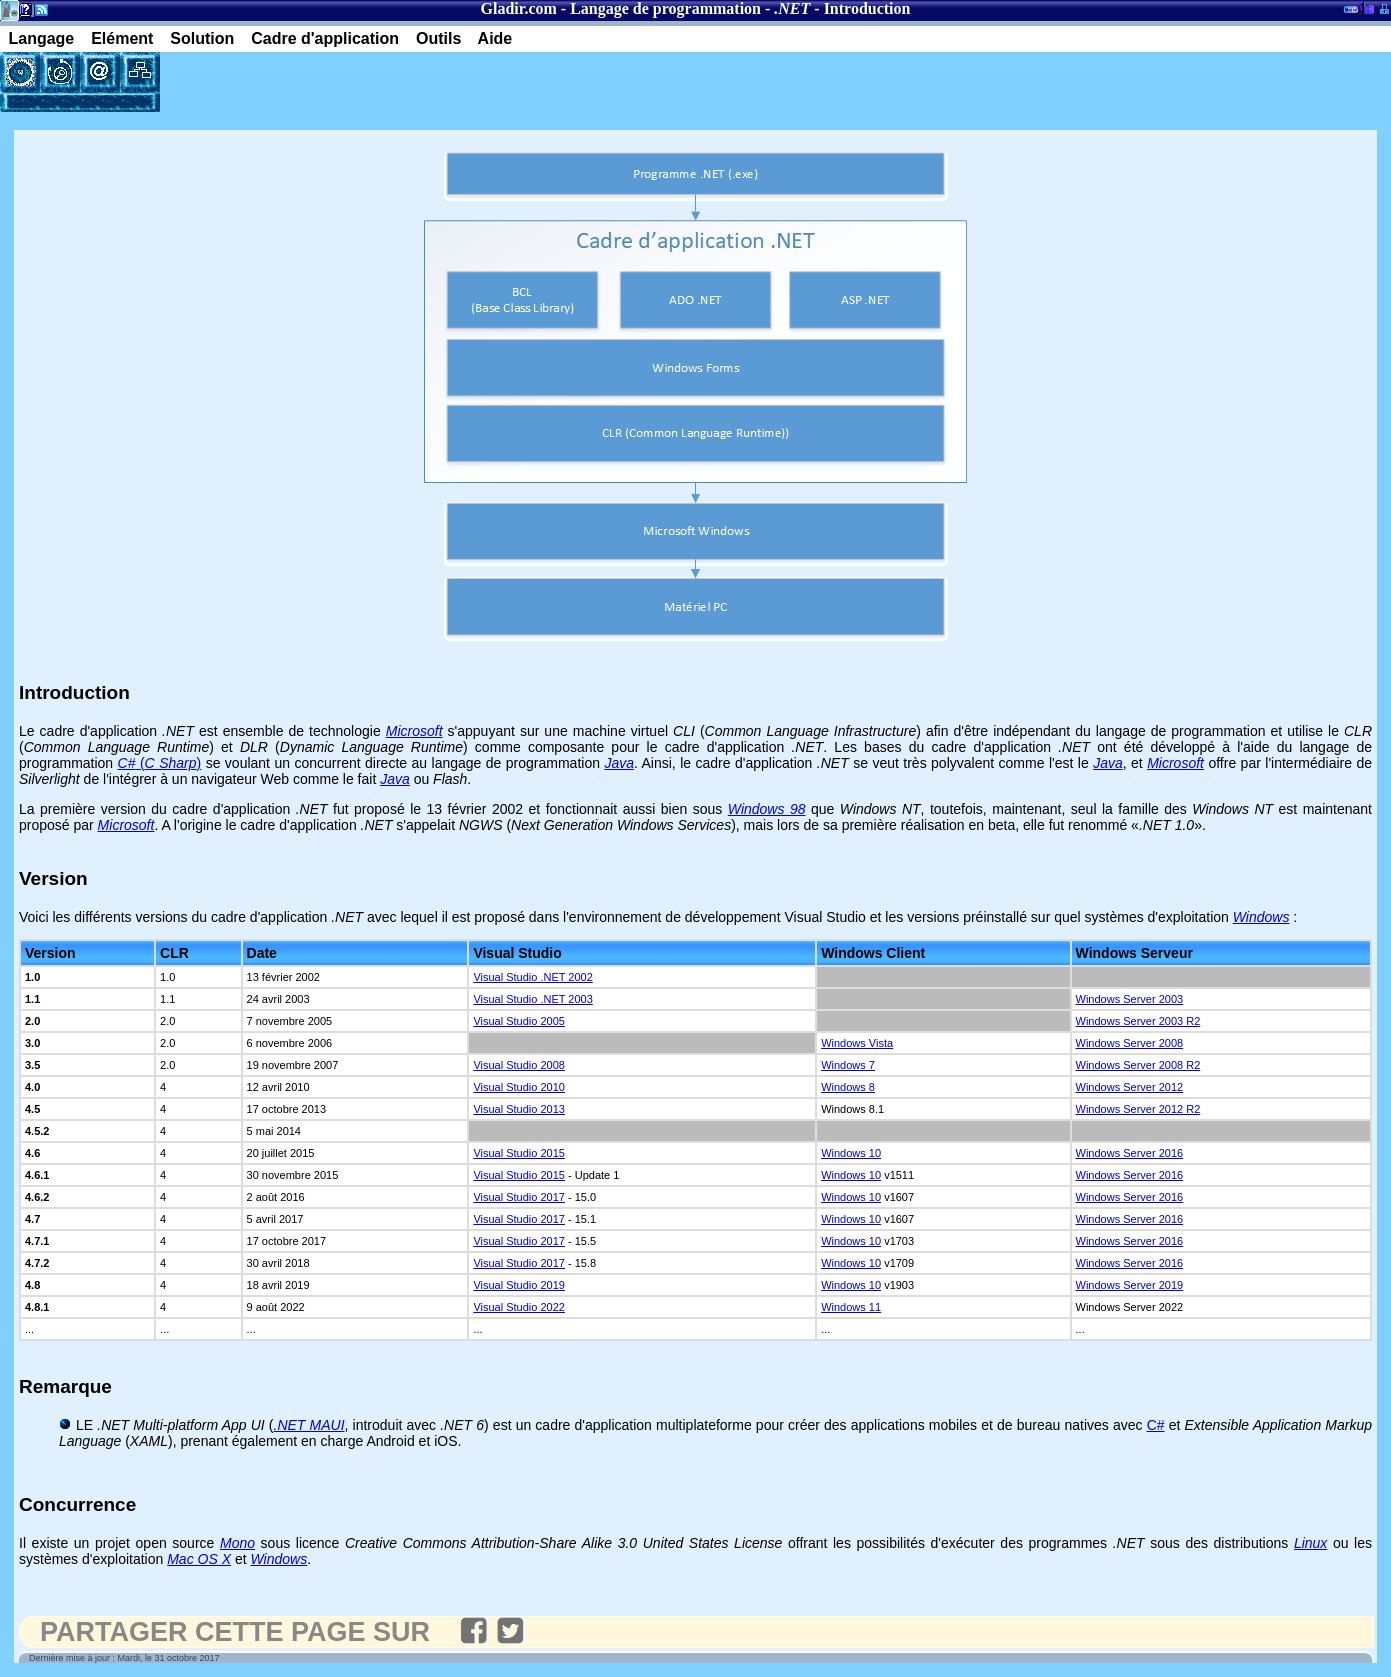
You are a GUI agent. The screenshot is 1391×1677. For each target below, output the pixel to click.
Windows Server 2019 (1130, 1285)
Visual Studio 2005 (519, 1021)
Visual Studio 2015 (519, 1153)
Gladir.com (519, 8)
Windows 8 (848, 1087)
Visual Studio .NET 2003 (532, 999)
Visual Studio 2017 (519, 1197)
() (160, 763)
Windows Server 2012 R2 (1138, 1109)
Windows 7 (848, 1065)
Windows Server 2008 (1130, 1043)
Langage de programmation (665, 8)
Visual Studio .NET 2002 (532, 977)
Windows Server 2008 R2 (1138, 1065)
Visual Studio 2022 (519, 1307)
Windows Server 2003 (1130, 999)
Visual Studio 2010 (519, 1087)
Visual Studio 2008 (519, 1065)
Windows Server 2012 (1130, 1087)
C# (1156, 1425)
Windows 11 (851, 1307)
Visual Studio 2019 (519, 1285)
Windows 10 (851, 1153)
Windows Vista (857, 1043)
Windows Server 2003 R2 (1138, 1021)
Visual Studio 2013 (519, 1109)
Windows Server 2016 (1130, 1153)
